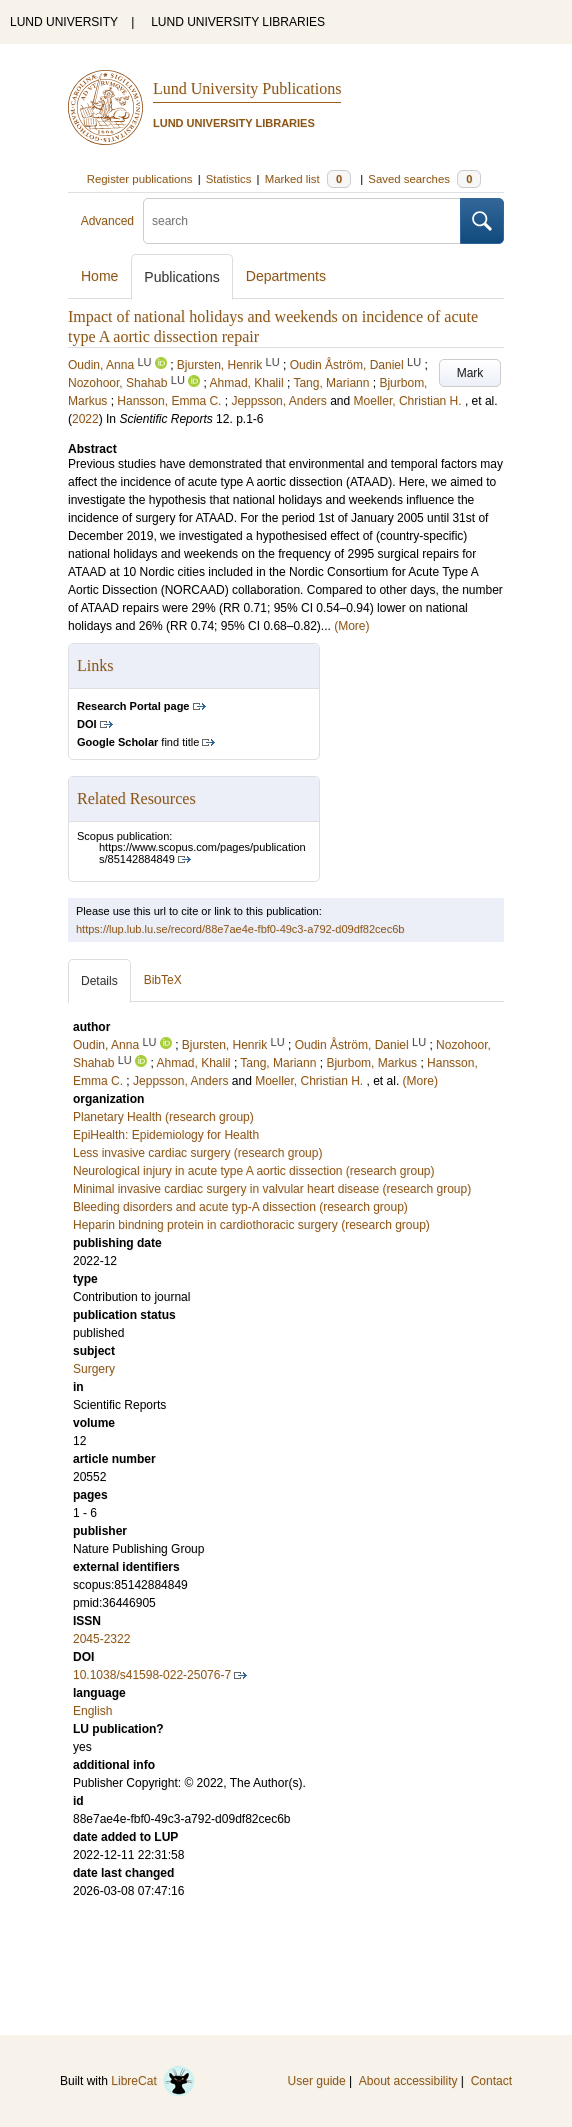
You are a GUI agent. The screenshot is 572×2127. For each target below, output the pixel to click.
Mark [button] (470, 373)
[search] (302, 221)
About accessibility (408, 2081)
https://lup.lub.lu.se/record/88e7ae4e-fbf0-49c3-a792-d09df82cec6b (240, 929)
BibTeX (163, 980)
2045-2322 (101, 1639)
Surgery (94, 1369)
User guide (317, 2081)
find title (138, 742)
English (92, 1711)
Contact (491, 2081)
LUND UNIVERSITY (64, 22)
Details (99, 981)
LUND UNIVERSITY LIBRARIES (238, 22)
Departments (286, 276)
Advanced (107, 221)
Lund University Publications (247, 88)
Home (99, 276)
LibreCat (153, 2081)
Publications (182, 277)
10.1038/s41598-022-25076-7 (152, 1675)
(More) (351, 626)
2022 (85, 419)
